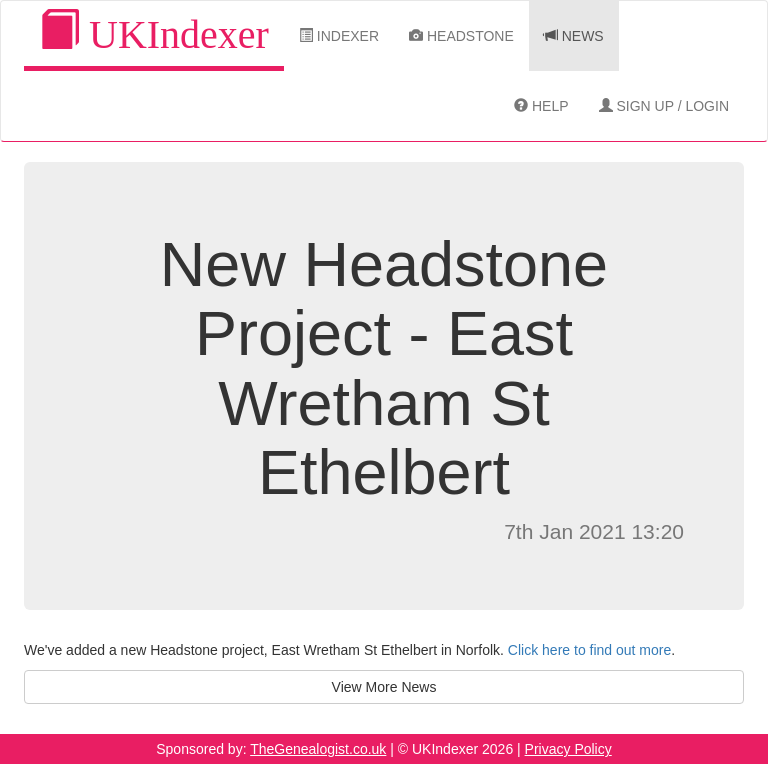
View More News (384, 687)
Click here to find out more (589, 650)
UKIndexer (154, 33)
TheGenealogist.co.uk (318, 749)
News (574, 36)
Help (541, 106)
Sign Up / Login (664, 106)
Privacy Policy (568, 749)
